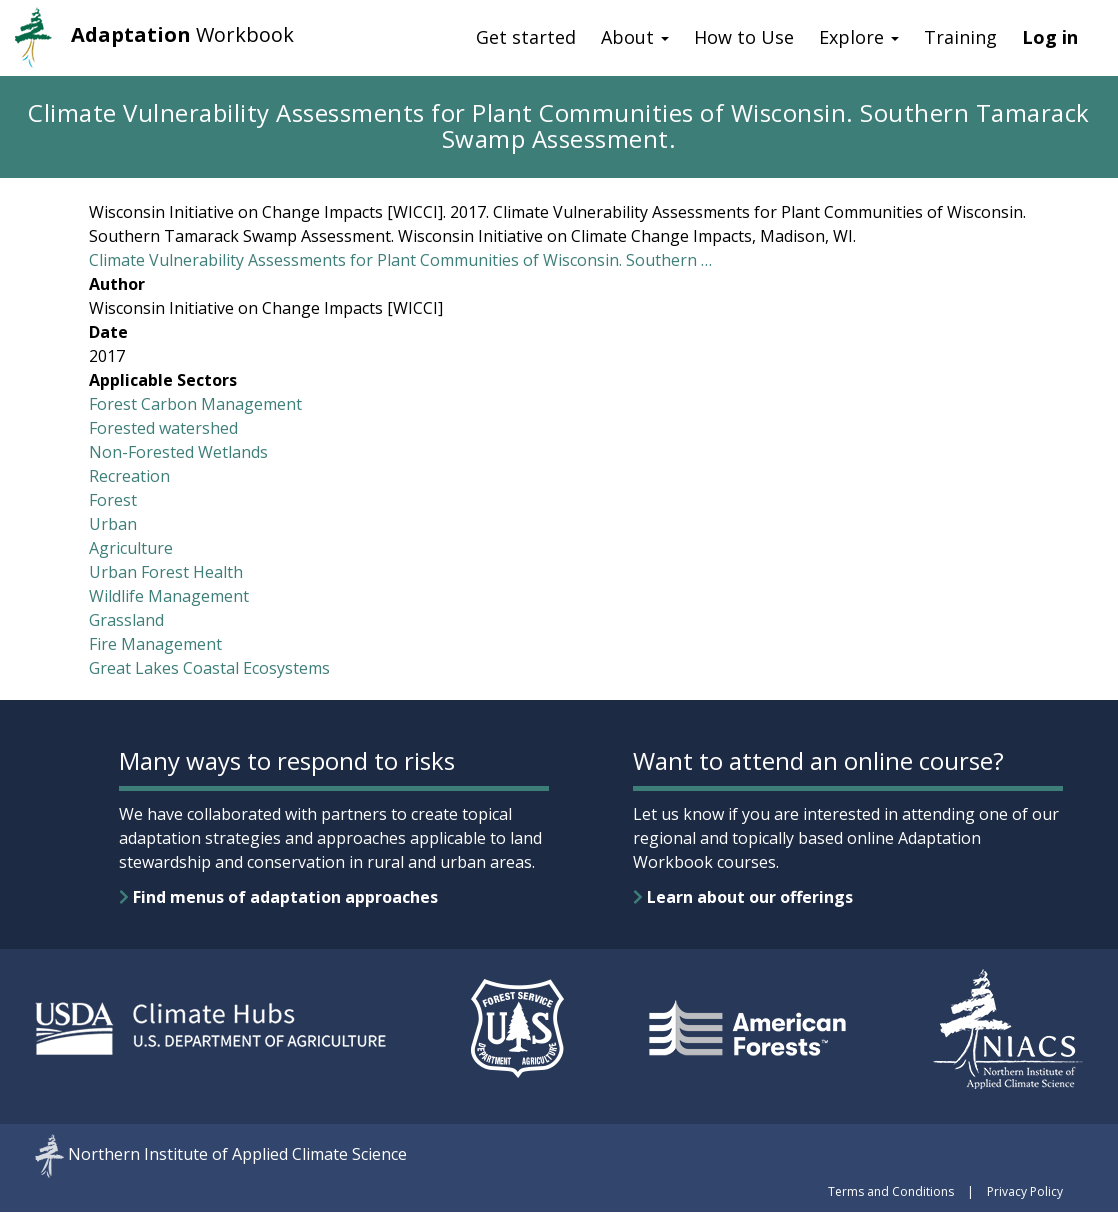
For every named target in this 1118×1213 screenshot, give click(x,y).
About (635, 37)
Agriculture (131, 548)
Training (960, 37)
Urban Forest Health (166, 572)
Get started (526, 37)
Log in (1050, 37)
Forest (113, 500)
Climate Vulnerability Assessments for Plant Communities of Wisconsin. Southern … (400, 260)
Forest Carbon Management (195, 404)
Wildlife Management (169, 596)
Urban (113, 524)
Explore (859, 37)
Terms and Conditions (891, 1191)
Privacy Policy (1025, 1191)
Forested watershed (163, 428)
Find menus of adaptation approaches (278, 897)
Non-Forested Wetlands (178, 452)
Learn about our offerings (743, 897)
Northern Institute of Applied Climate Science (237, 1154)
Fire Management (155, 644)
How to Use (744, 37)
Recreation (129, 476)
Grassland (126, 620)
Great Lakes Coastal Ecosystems (209, 668)
